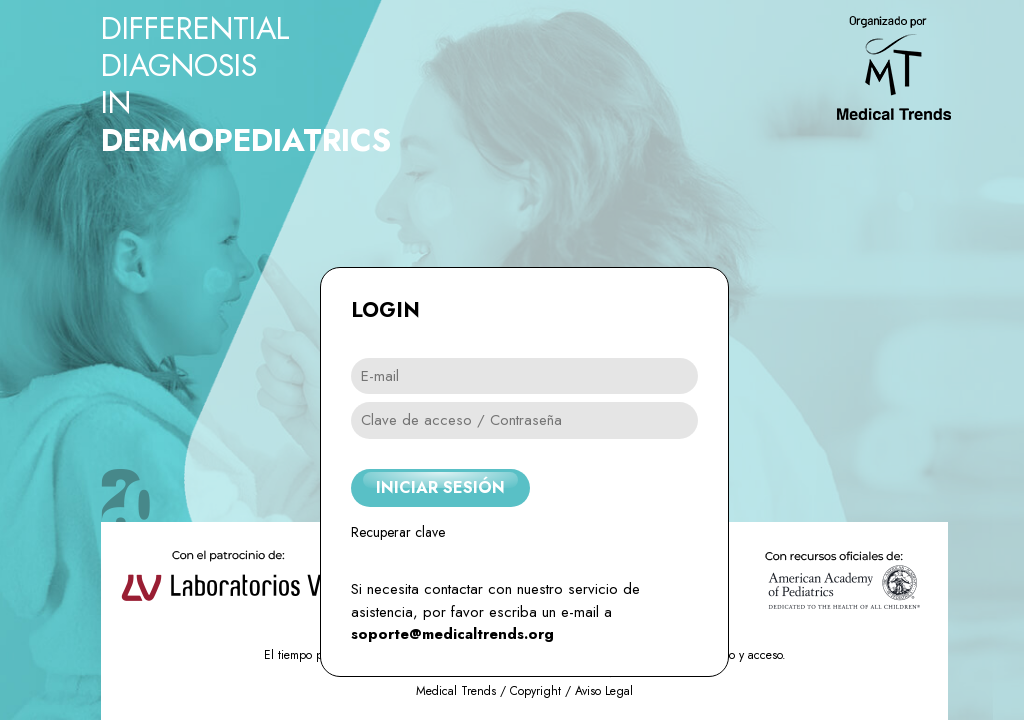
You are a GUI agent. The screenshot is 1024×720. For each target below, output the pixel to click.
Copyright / (542, 691)
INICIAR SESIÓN (440, 487)
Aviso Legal (604, 691)
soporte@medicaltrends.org (452, 634)
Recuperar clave (398, 532)
